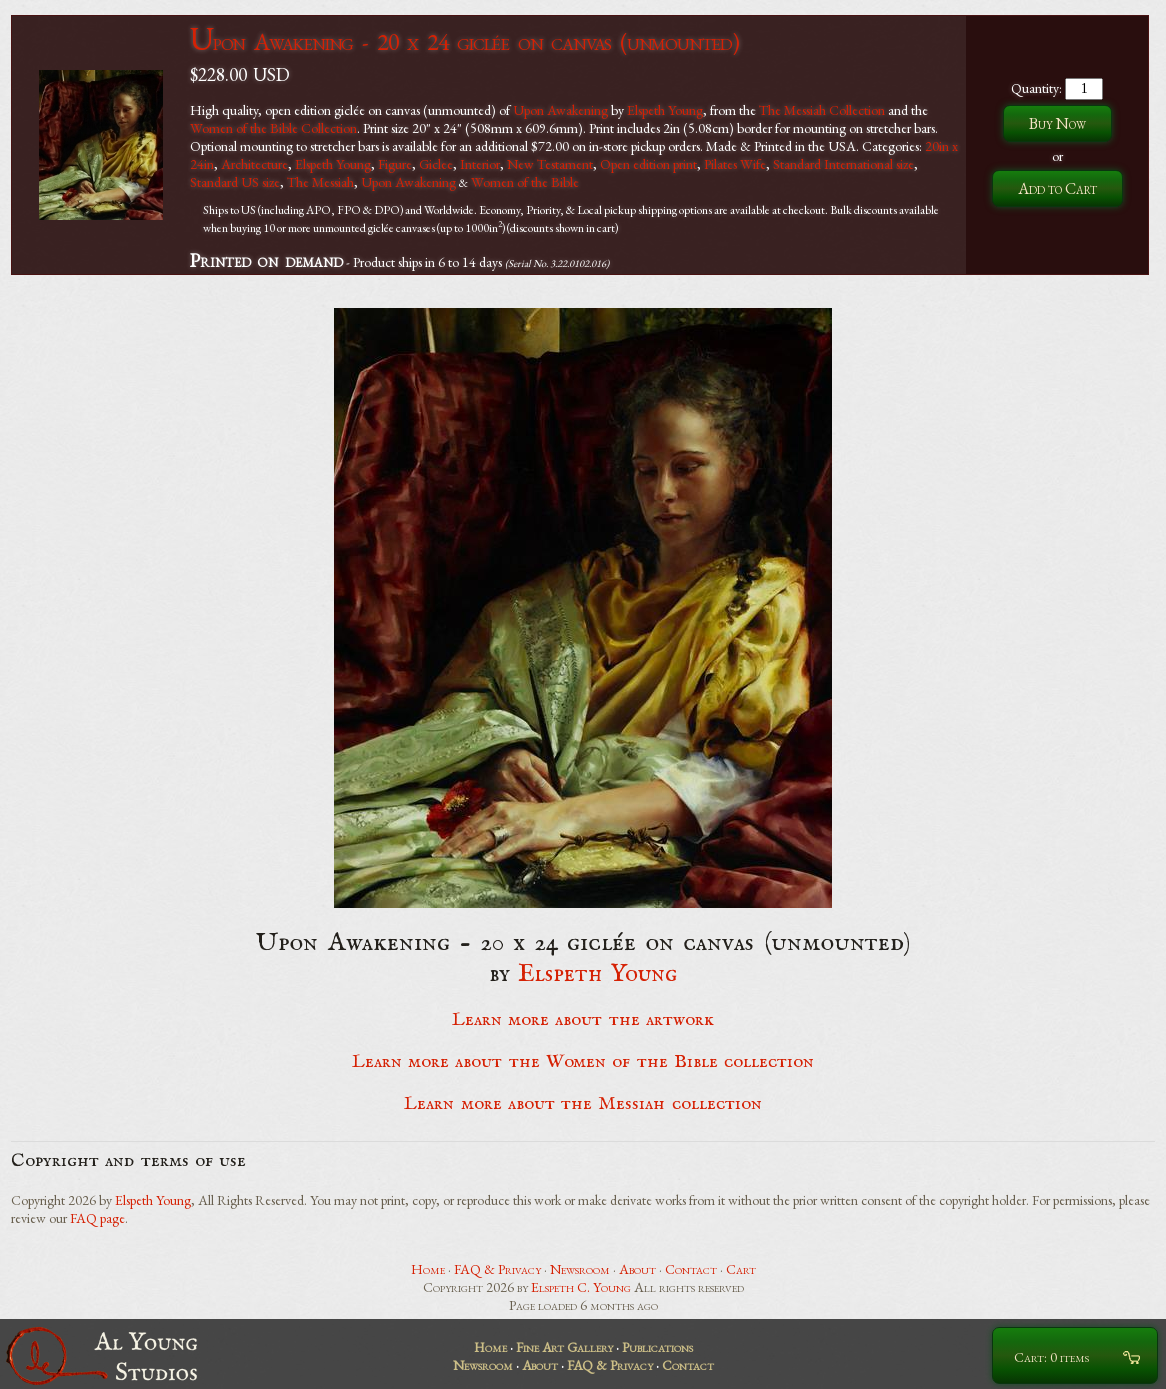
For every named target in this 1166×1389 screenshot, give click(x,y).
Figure (395, 164)
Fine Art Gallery (564, 1347)
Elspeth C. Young (581, 1287)
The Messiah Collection (822, 110)
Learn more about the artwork (583, 1020)
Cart (741, 1269)
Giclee (436, 164)
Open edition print (648, 164)
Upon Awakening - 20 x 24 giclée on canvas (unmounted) (464, 41)
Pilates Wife (735, 164)
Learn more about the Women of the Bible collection (583, 1062)
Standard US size (235, 182)
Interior (480, 164)
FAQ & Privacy (497, 1269)
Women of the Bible (525, 182)
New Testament (550, 164)
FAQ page (97, 1218)
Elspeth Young (665, 110)
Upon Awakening (560, 110)
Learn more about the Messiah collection (582, 1104)
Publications (657, 1347)
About (637, 1269)
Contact (691, 1269)
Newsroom (580, 1269)
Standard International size (843, 164)
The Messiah (320, 182)
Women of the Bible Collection (273, 128)
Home (428, 1269)
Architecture (254, 164)
